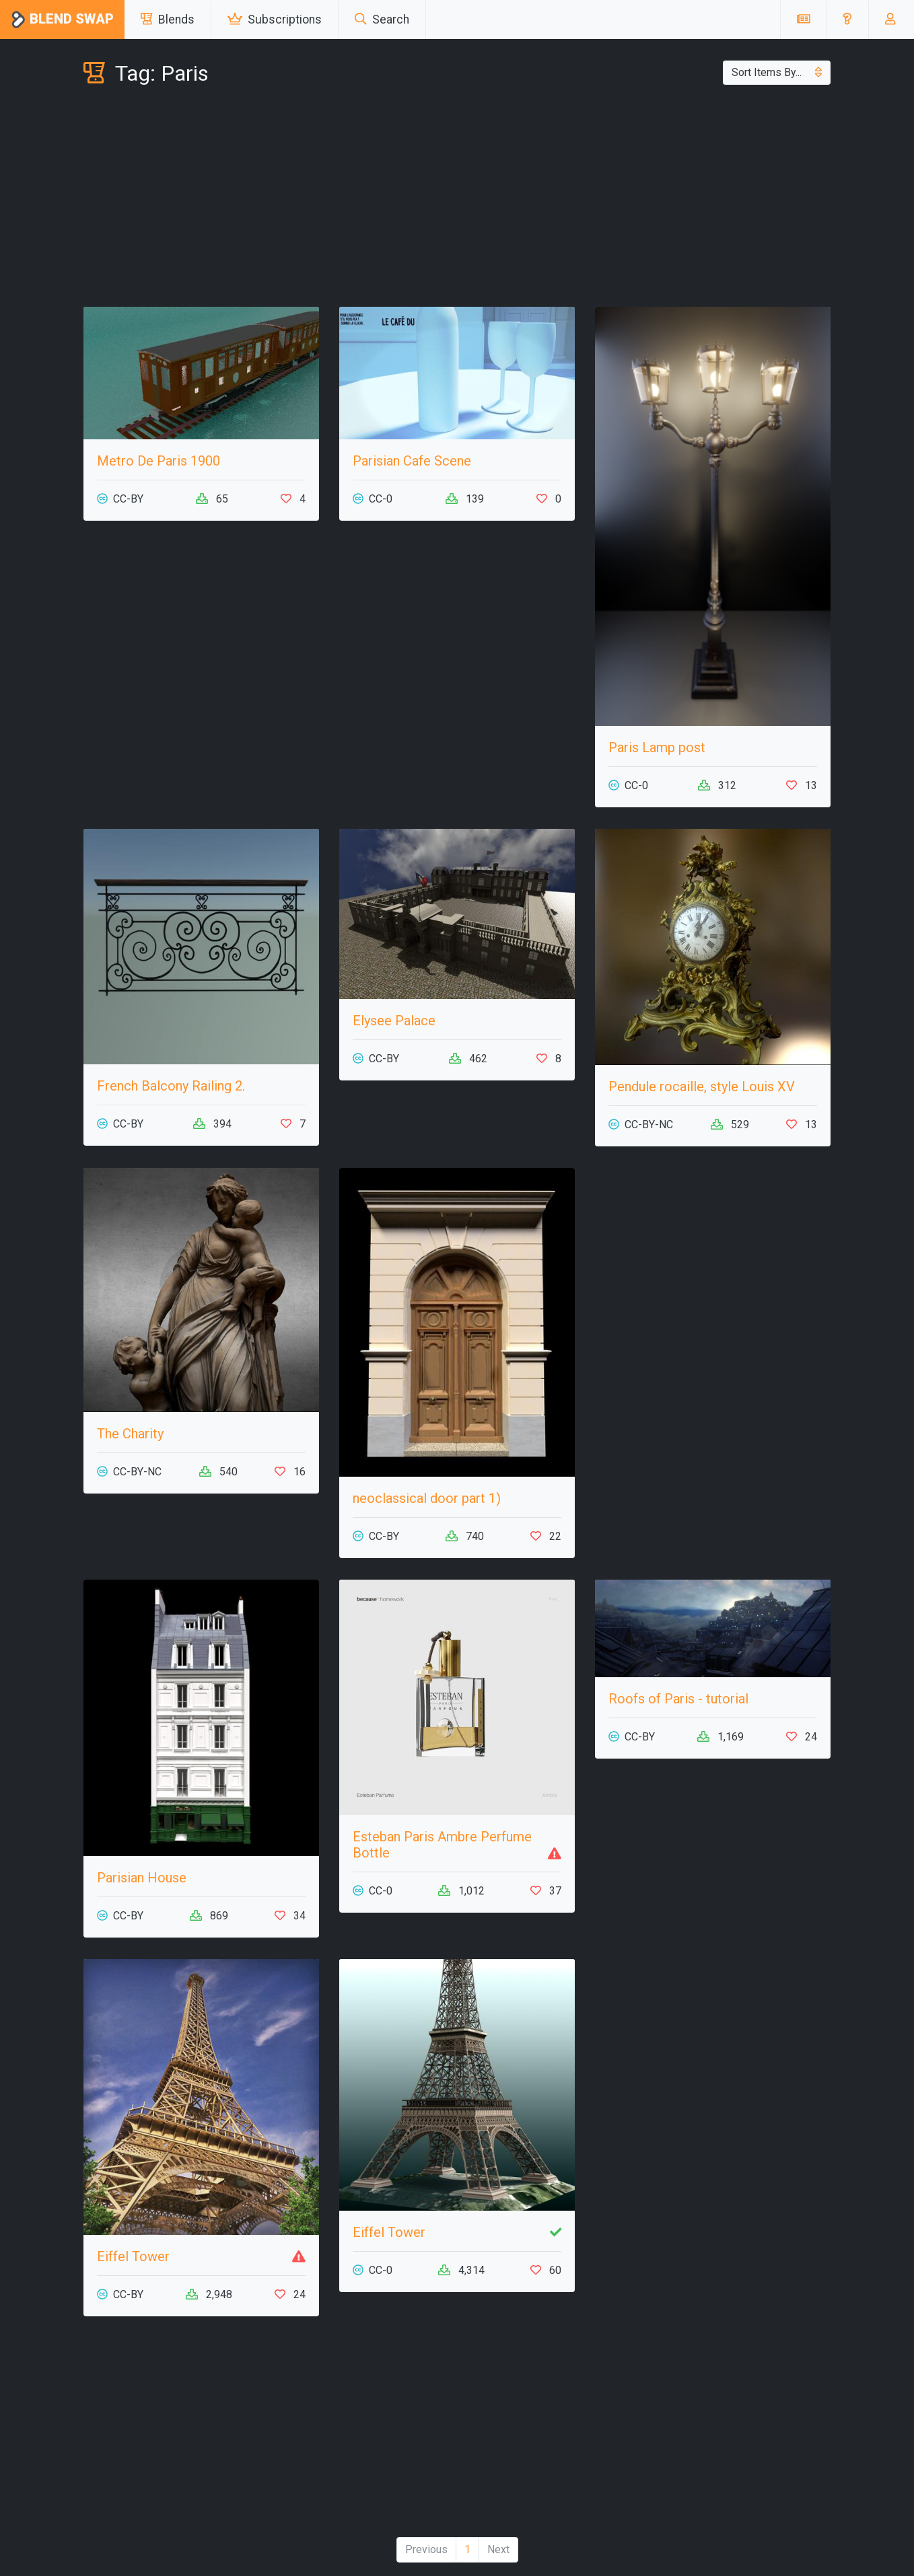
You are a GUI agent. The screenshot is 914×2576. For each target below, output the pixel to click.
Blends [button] (168, 19)
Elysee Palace (394, 1021)
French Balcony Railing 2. (171, 1086)
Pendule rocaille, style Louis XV (701, 1086)
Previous (426, 2549)
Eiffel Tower (133, 2256)
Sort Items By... (777, 72)
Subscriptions (274, 19)
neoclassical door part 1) (427, 1498)
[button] (847, 19)
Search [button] (382, 19)
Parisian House (141, 1878)
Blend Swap (62, 19)
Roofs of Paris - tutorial (678, 1699)
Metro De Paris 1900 (158, 461)
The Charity (130, 1434)
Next (498, 2549)
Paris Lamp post (656, 747)
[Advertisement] (457, 199)
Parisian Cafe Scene (412, 461)
